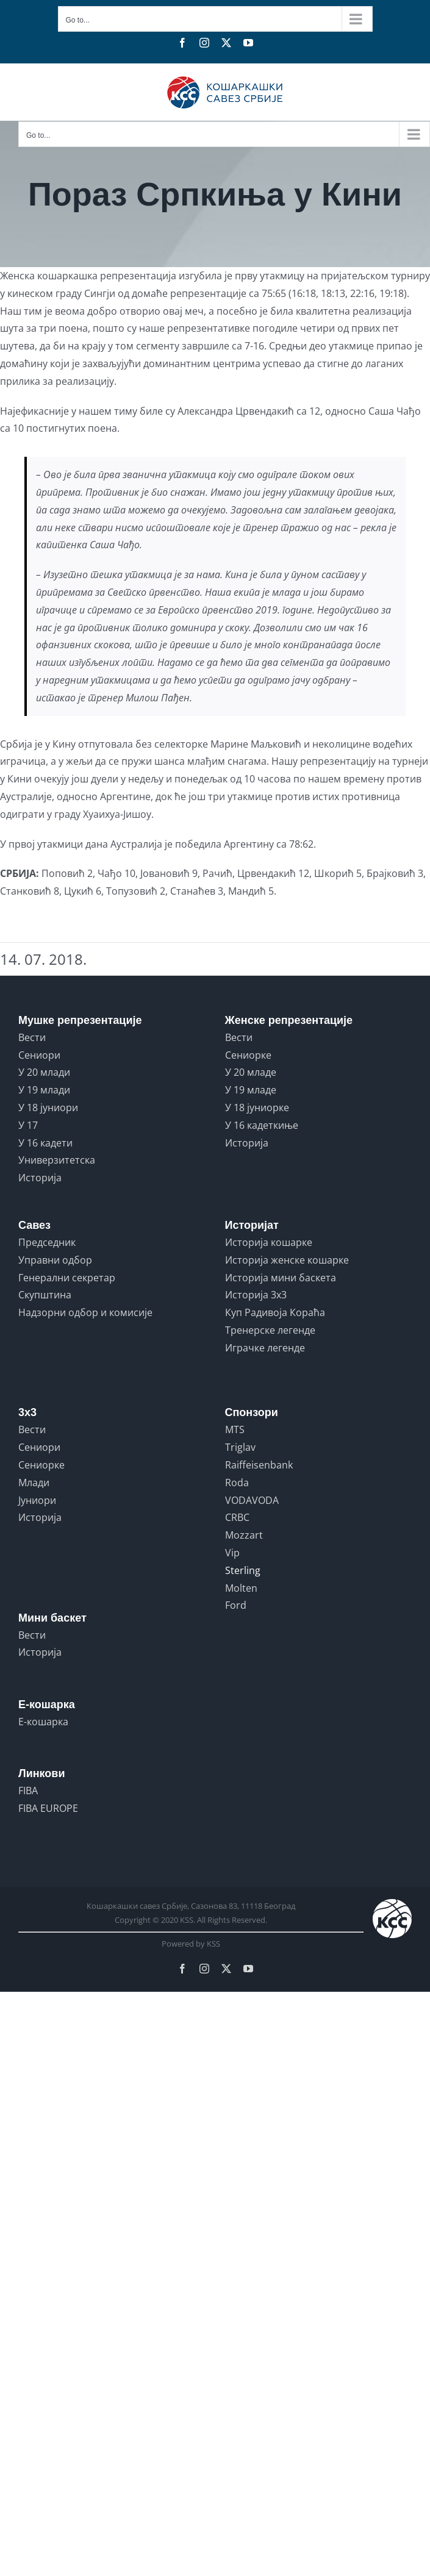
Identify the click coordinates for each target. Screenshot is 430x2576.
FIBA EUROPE (48, 1808)
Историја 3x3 (256, 1294)
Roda (237, 1482)
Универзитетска (56, 1160)
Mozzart (244, 1535)
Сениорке (248, 1055)
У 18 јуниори (48, 1107)
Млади (33, 1482)
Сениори (39, 1055)
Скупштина (44, 1294)
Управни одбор (55, 1260)
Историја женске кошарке (287, 1260)
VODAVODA (252, 1500)
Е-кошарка (43, 1721)
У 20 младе (250, 1072)
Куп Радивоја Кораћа (275, 1312)
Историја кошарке (268, 1242)
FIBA (28, 1790)
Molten (241, 1588)
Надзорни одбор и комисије (85, 1312)
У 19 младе (250, 1090)
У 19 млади (44, 1090)
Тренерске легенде (270, 1330)
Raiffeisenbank (259, 1465)
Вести (32, 1037)
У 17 (28, 1125)
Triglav (240, 1447)
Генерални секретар (66, 1277)
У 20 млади (44, 1072)
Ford (235, 1605)
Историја (40, 1177)
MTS (235, 1429)
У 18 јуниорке (257, 1107)
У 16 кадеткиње (261, 1125)
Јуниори (37, 1500)
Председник (47, 1242)
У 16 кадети (45, 1143)
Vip (232, 1552)
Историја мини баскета (280, 1277)
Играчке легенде (265, 1347)
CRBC (237, 1517)
